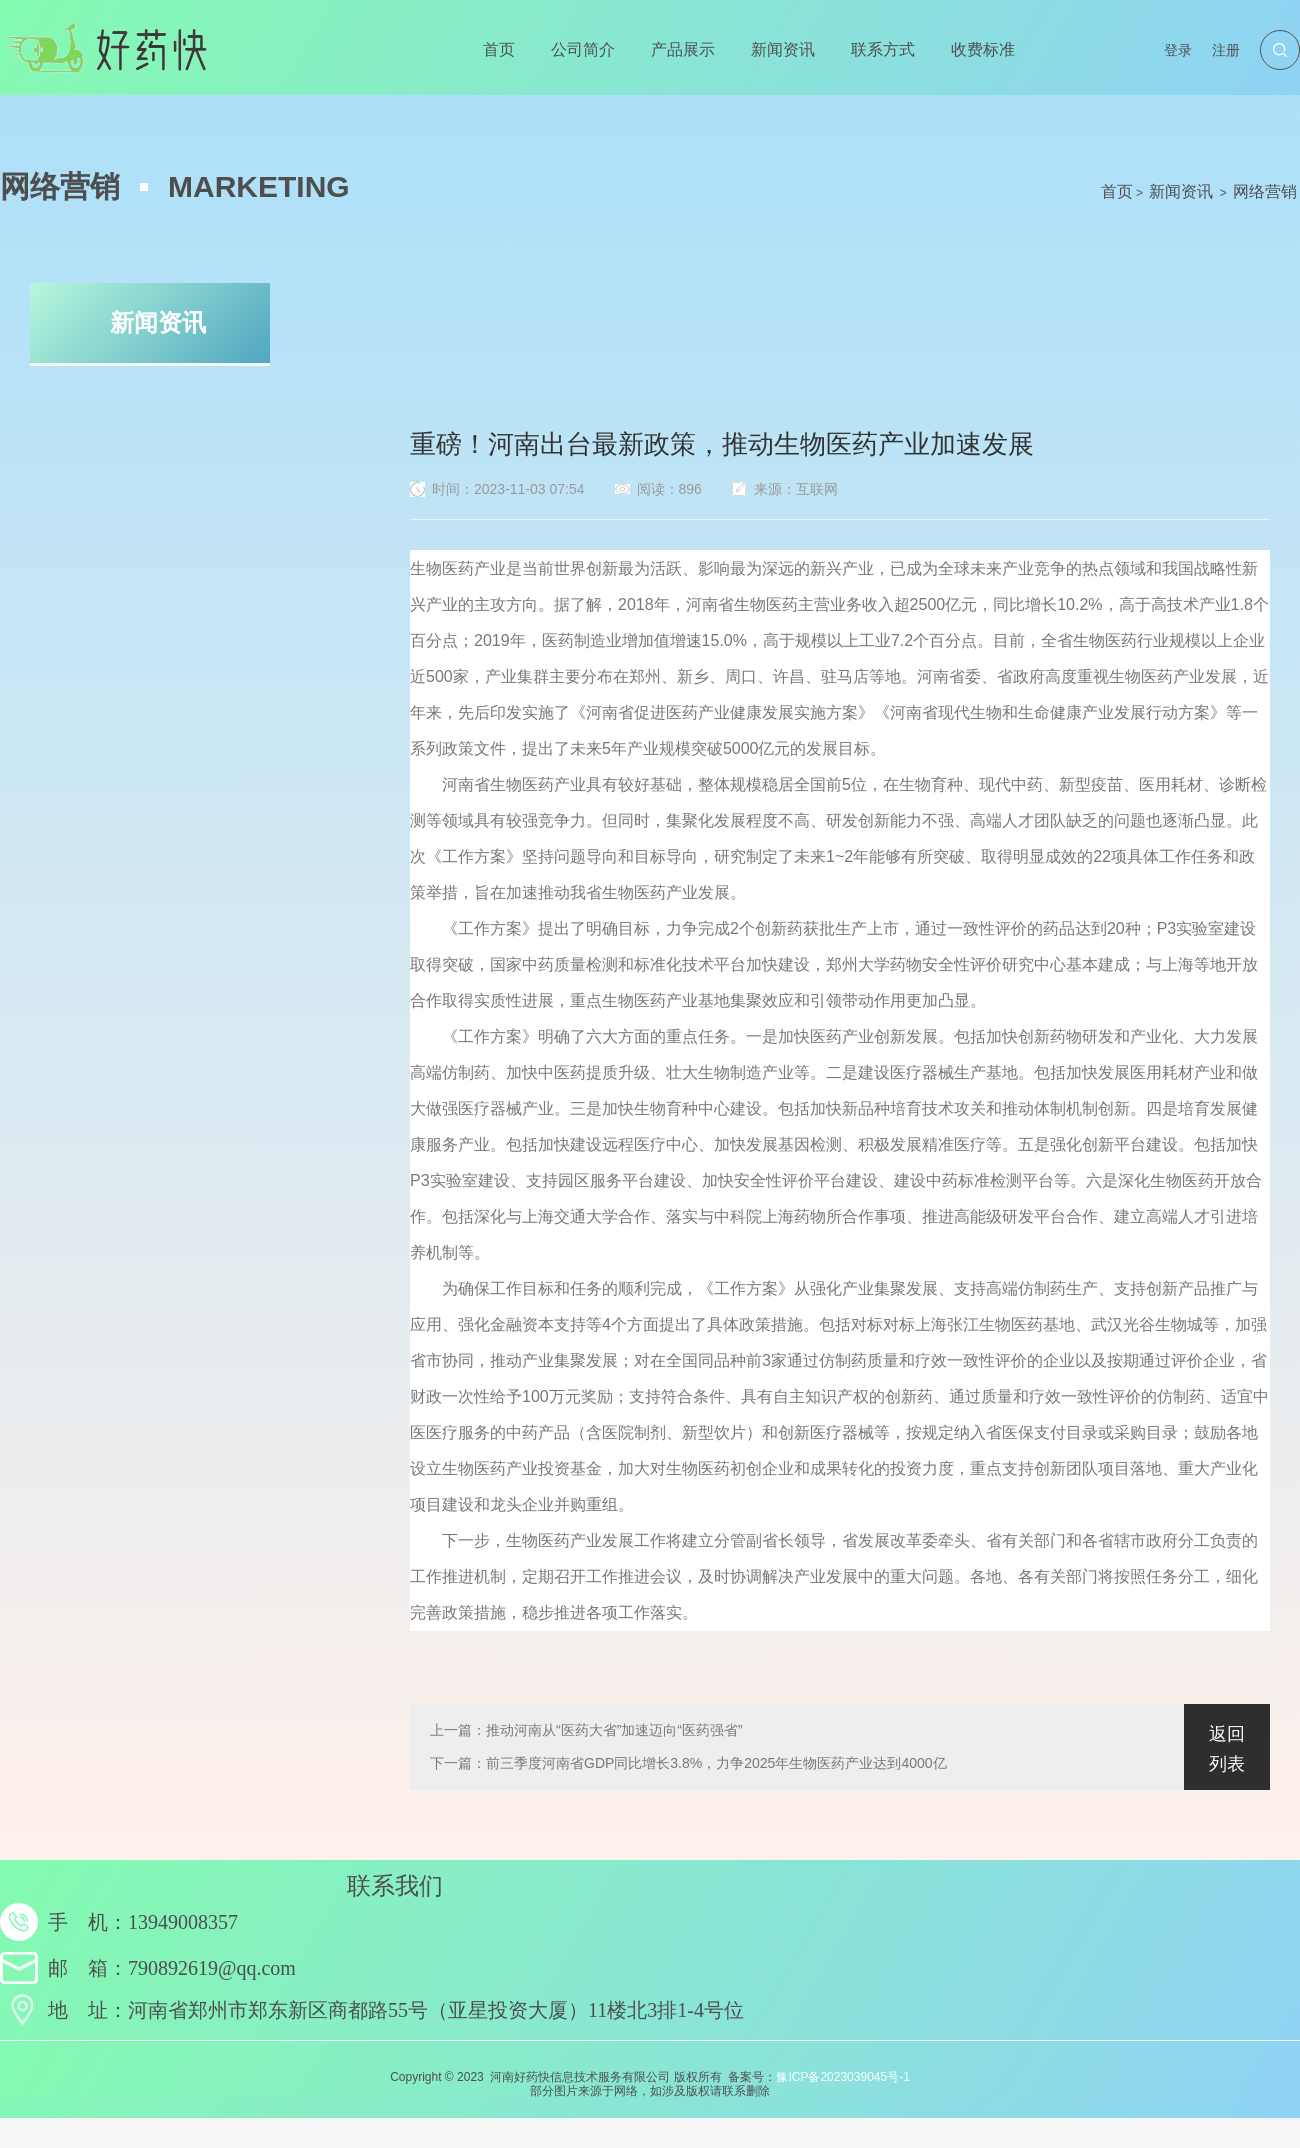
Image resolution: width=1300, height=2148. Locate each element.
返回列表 (1227, 1749)
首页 (499, 49)
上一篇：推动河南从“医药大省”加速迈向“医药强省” (586, 1730)
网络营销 (1265, 191)
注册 (1226, 50)
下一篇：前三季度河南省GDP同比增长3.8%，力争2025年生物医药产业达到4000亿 (688, 1763)
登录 (1178, 50)
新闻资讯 (783, 49)
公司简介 (583, 49)
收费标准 (983, 49)
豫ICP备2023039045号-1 (842, 2077)
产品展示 (683, 49)
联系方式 (883, 49)
